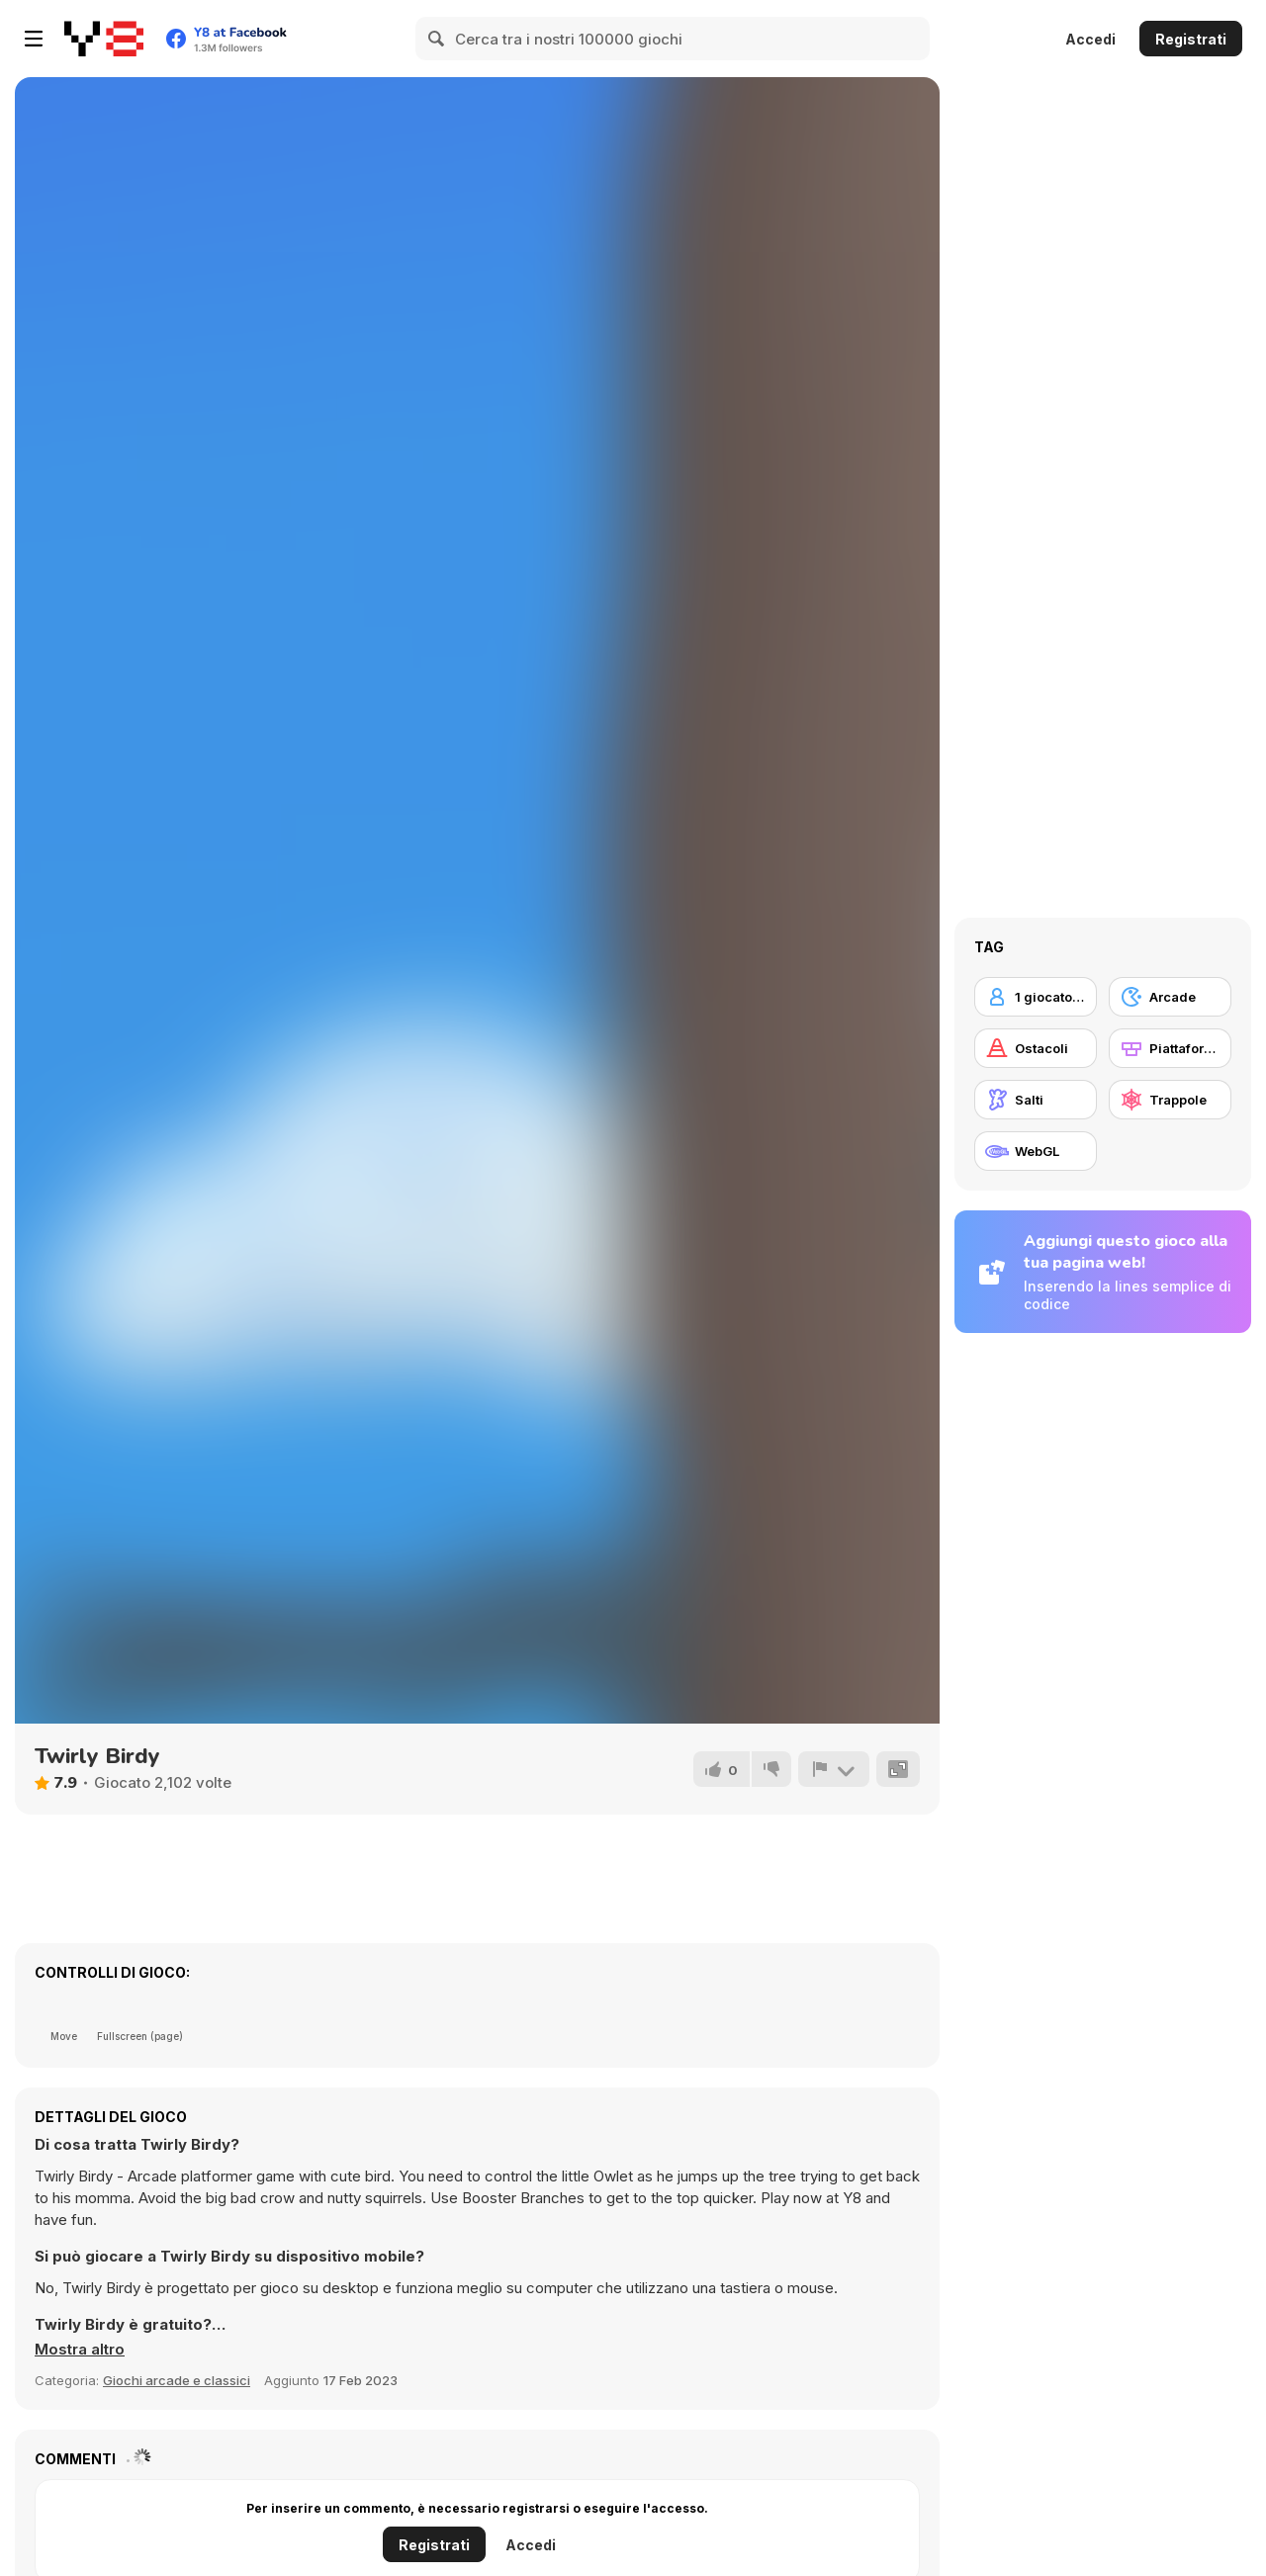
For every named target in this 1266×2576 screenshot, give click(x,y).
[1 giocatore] (1035, 997)
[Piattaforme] (1170, 1048)
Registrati (1190, 39)
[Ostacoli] (1035, 1048)
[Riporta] (833, 1769)
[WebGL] (1035, 1151)
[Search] (437, 38)
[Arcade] (1170, 997)
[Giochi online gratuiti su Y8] (103, 38)
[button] (80, 2349)
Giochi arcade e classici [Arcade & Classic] (176, 2380)
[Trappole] (1170, 1099)
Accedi (1090, 39)
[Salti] (1035, 1099)
